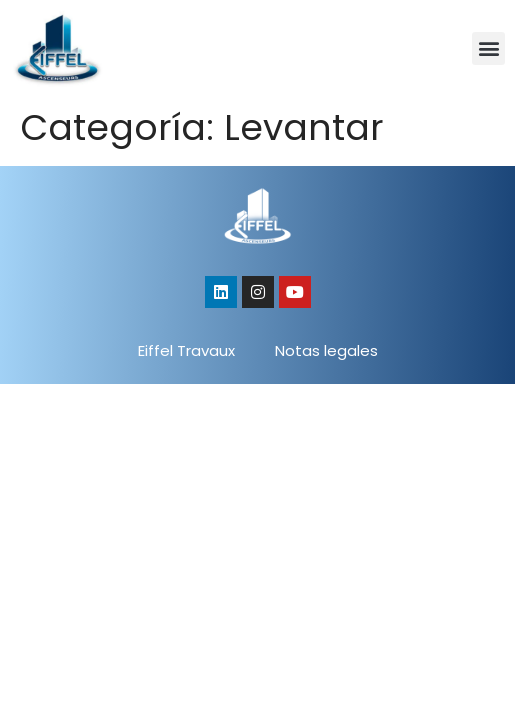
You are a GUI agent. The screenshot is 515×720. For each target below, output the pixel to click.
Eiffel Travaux (186, 350)
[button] (488, 48)
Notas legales (326, 350)
